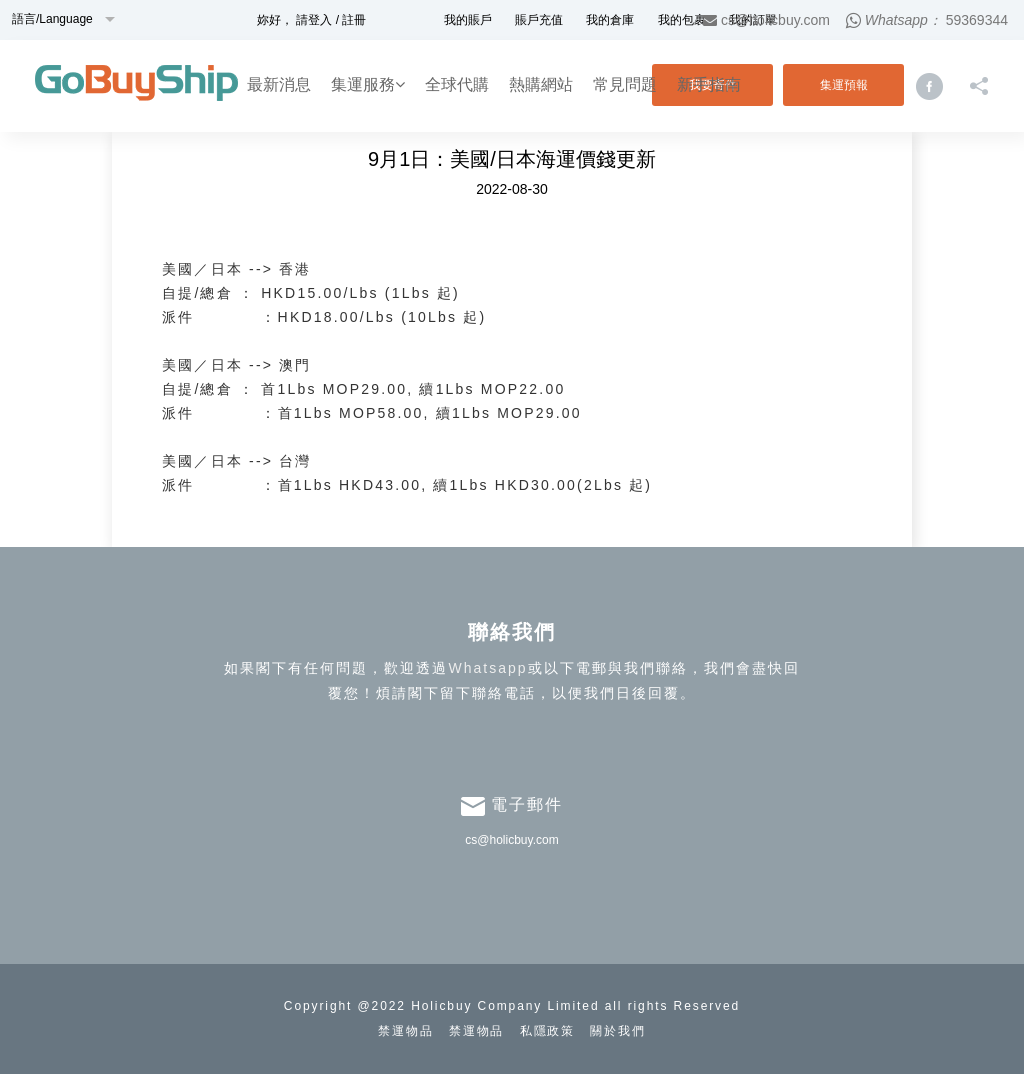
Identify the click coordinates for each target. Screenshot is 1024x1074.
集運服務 (368, 84)
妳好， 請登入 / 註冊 (311, 20)
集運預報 (844, 85)
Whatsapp (487, 668)
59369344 (977, 20)
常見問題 (625, 84)
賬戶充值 (539, 20)
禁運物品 (406, 1031)
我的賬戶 (468, 20)
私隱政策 (548, 1031)
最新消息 (279, 84)
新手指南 (709, 84)
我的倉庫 (610, 20)
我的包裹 (682, 20)
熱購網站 (541, 84)
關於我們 (618, 1031)
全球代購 (457, 84)
